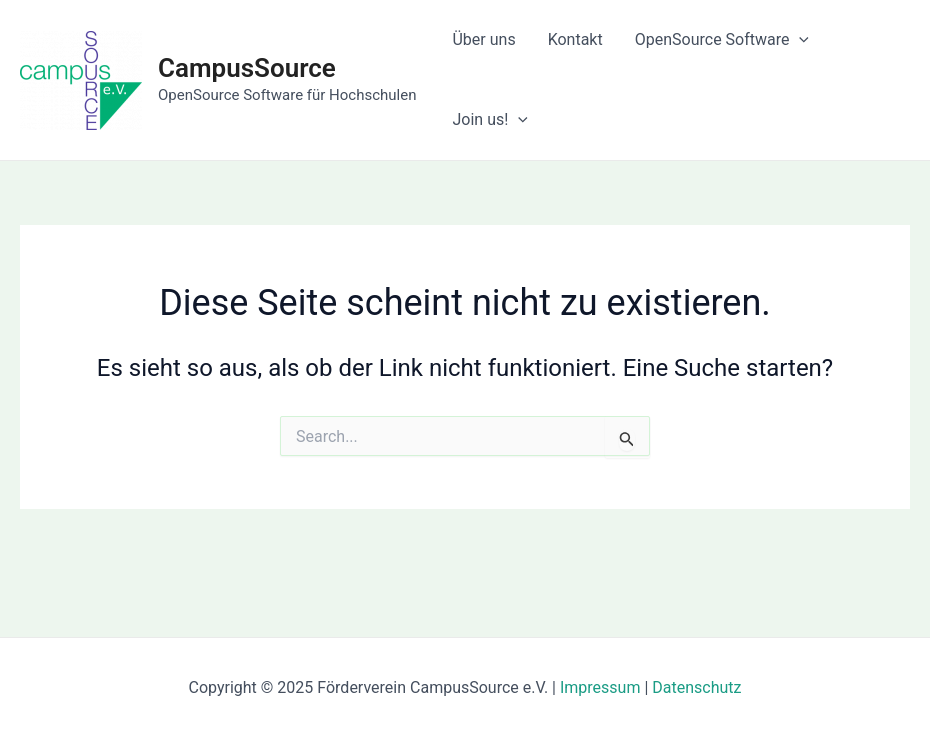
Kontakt (575, 39)
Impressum (600, 687)
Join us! (489, 120)
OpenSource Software (722, 40)
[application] (799, 40)
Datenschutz (696, 687)
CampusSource (247, 68)
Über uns (483, 39)
